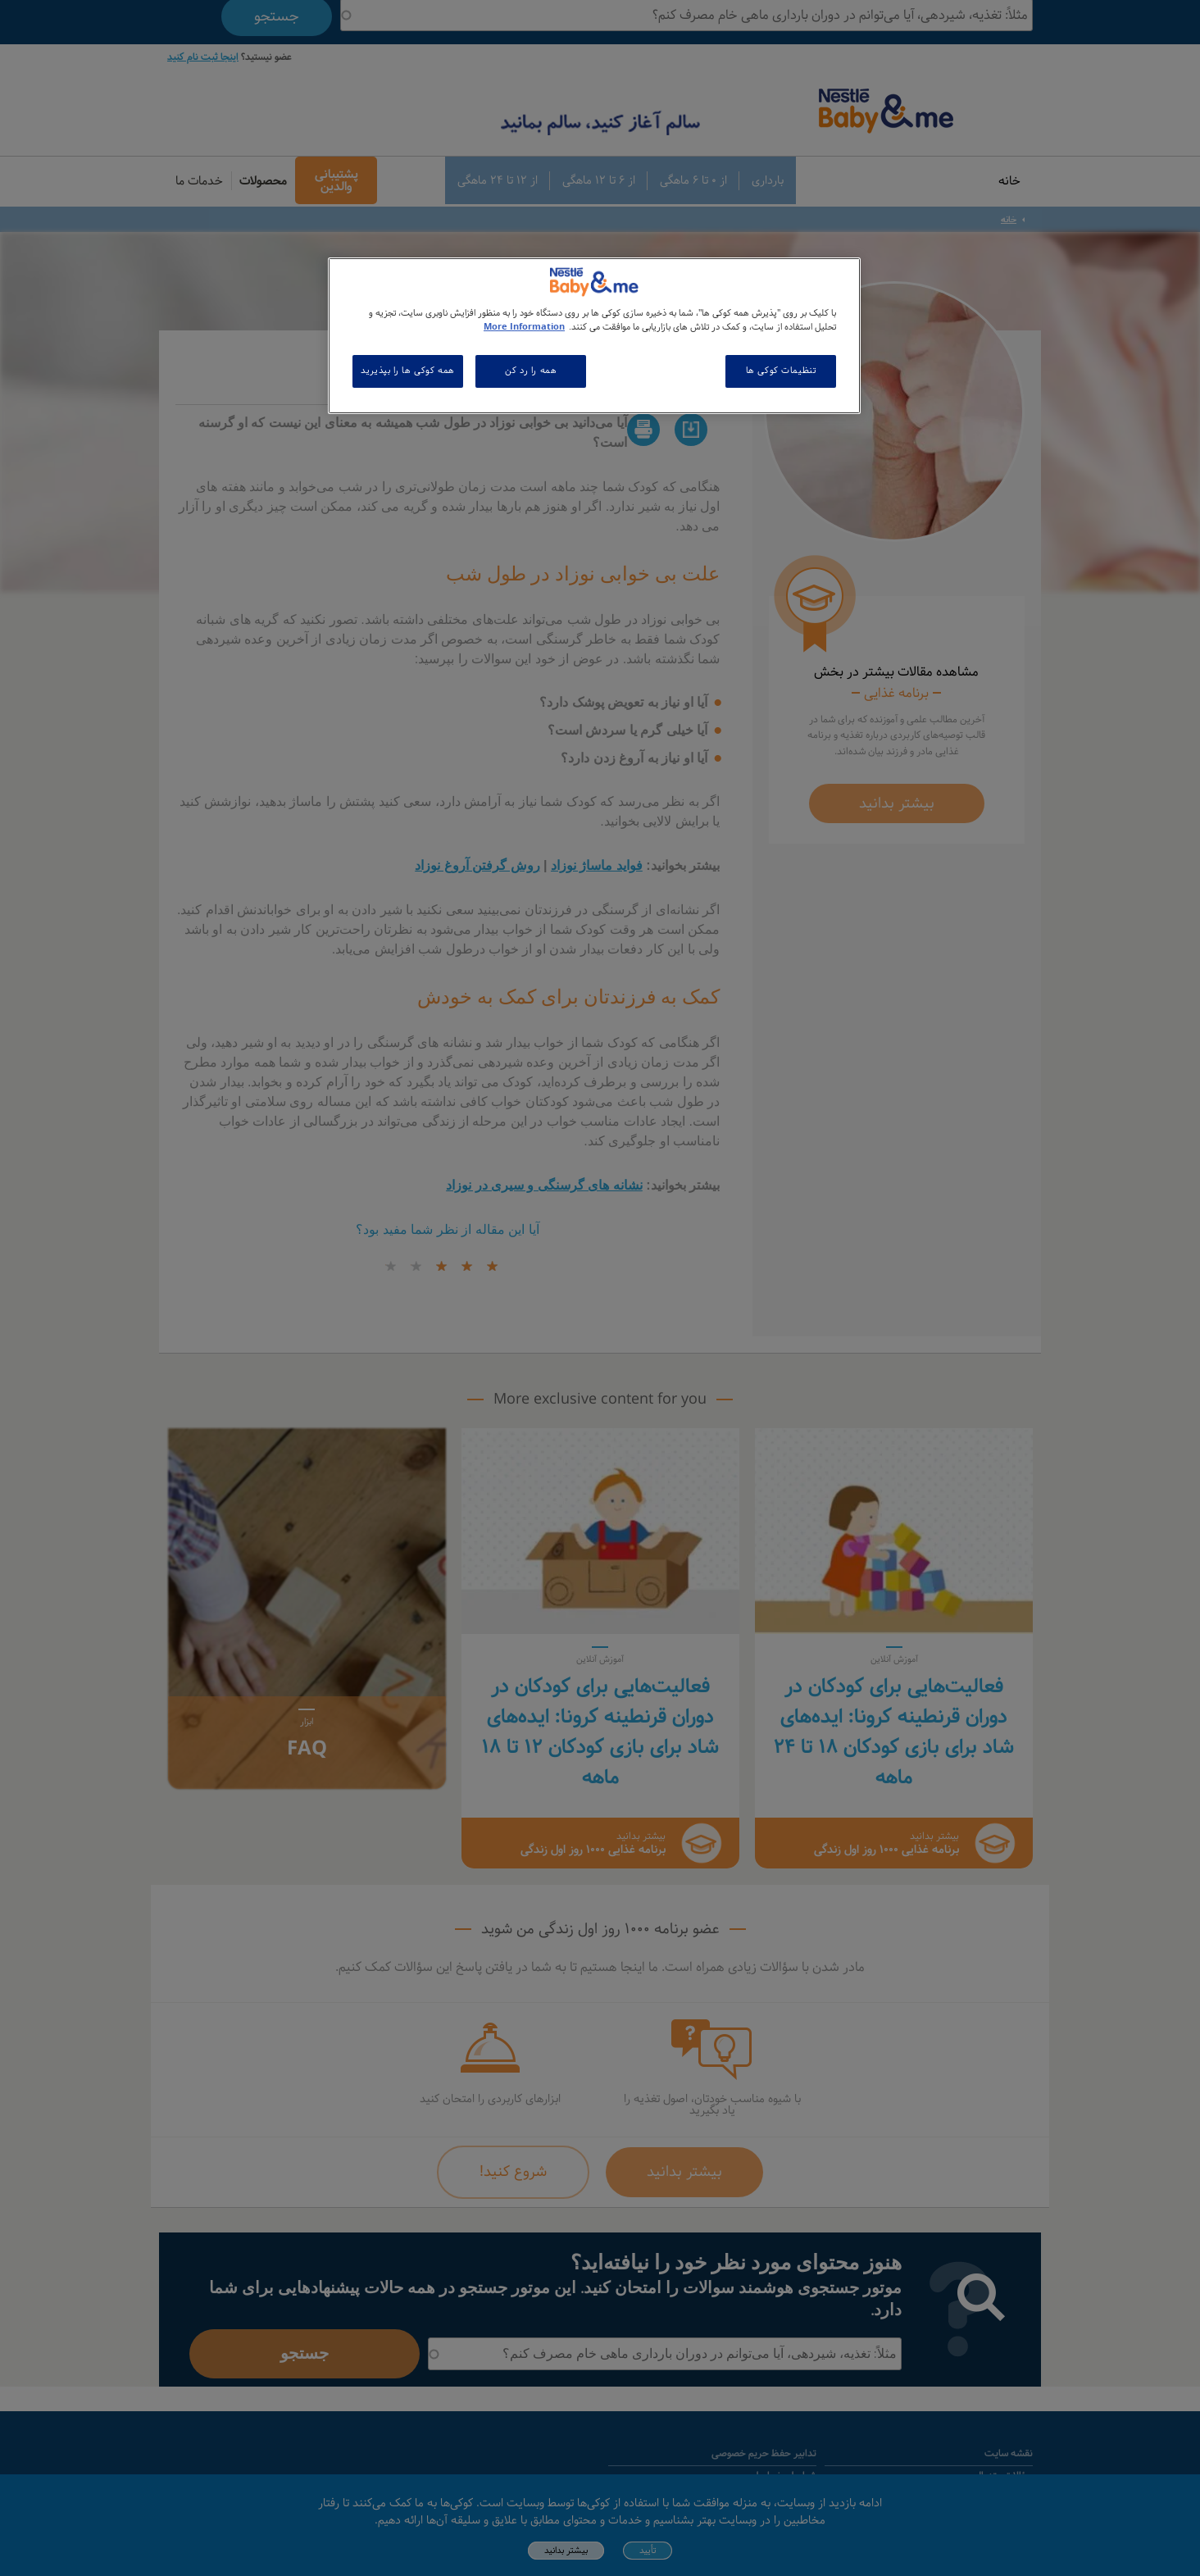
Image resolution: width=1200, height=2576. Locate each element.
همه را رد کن (531, 370)
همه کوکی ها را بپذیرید (408, 370)
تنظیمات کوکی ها (781, 370)
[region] (594, 335)
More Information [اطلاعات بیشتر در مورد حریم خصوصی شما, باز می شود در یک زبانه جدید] (524, 327)
